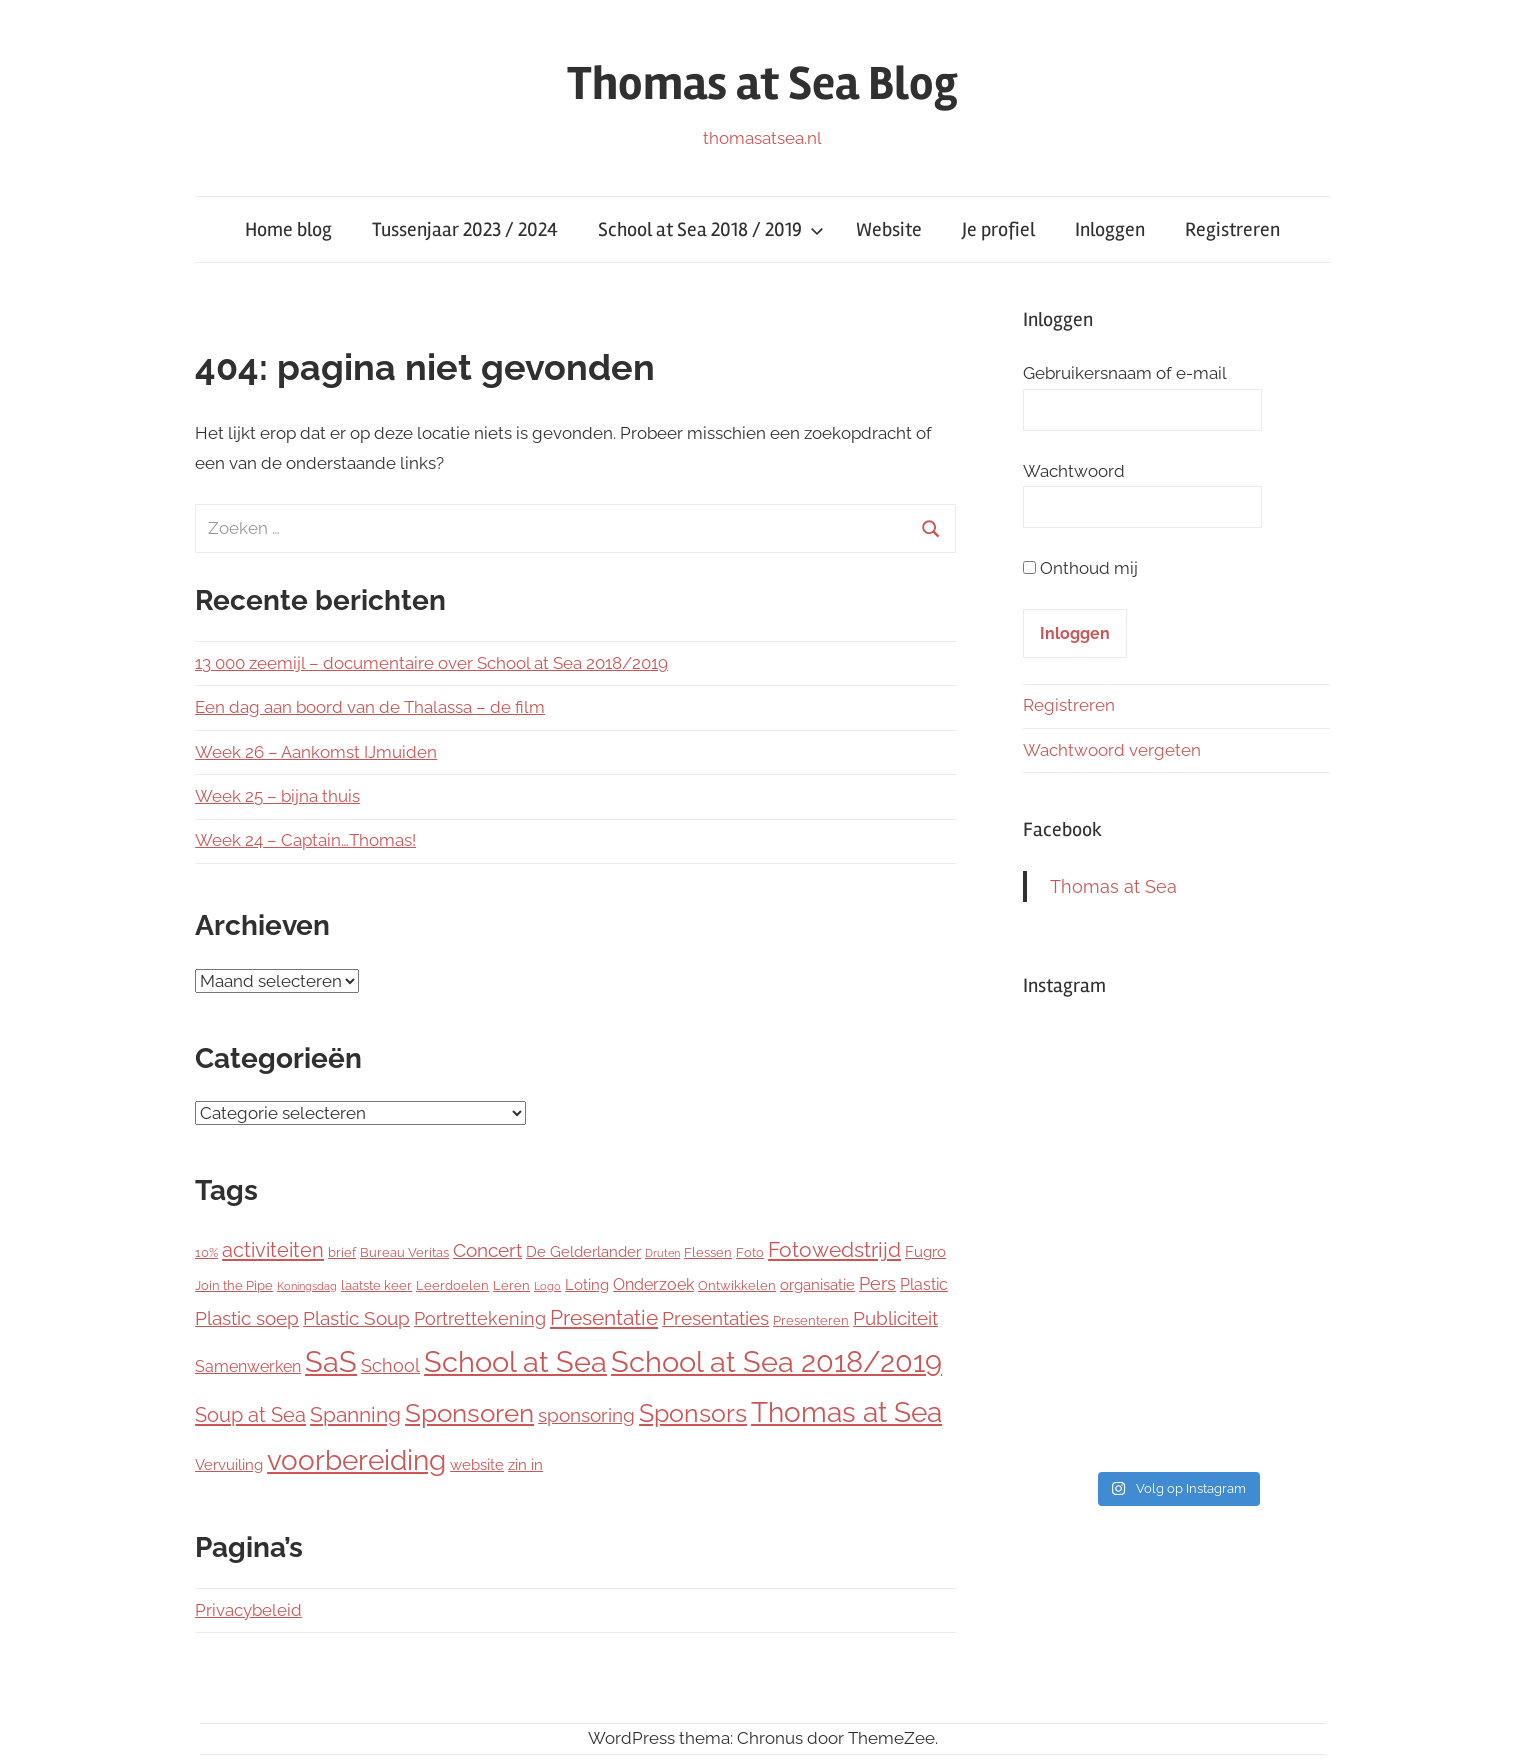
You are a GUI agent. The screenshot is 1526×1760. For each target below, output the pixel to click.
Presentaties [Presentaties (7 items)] (715, 1318)
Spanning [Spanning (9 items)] (355, 1414)
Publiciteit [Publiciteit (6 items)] (895, 1318)
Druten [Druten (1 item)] (662, 1253)
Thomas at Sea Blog (762, 83)
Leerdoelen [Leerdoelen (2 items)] (452, 1285)
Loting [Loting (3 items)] (587, 1285)
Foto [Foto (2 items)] (750, 1252)
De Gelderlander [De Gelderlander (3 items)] (583, 1252)
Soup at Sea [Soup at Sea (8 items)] (250, 1415)
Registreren (1232, 229)
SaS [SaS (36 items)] (331, 1362)
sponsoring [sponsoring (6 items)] (586, 1415)
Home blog (288, 229)
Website (889, 229)
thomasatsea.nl (762, 138)
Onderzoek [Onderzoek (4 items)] (653, 1284)
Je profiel (998, 229)
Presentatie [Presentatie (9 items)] (604, 1317)
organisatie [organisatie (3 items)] (817, 1285)
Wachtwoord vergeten (1112, 750)
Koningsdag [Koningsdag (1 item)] (307, 1286)
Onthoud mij (1089, 568)
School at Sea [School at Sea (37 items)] (515, 1362)
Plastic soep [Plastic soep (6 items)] (247, 1318)
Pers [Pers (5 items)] (877, 1283)
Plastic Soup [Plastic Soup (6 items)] (356, 1318)
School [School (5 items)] (390, 1365)
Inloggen (1110, 229)
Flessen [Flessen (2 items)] (708, 1252)
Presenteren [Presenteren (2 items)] (811, 1320)
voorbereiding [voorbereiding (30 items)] (356, 1460)
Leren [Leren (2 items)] (511, 1285)
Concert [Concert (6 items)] (487, 1250)
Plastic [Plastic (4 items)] (924, 1284)
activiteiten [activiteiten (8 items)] (273, 1250)
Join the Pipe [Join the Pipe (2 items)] (234, 1285)
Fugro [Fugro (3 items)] (925, 1252)
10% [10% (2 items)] (206, 1252)
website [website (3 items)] (477, 1465)
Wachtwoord (1074, 471)
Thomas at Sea (1113, 886)
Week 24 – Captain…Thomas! (305, 840)
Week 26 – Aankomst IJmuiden (316, 752)
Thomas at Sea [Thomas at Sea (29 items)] (846, 1412)
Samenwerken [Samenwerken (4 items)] (248, 1366)
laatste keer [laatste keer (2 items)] (376, 1285)
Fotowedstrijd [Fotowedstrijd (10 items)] (834, 1249)
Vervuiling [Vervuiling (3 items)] (229, 1465)
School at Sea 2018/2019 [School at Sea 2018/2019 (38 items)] (776, 1361)
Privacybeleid (248, 1610)
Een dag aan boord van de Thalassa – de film (370, 707)
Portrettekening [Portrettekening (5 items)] (480, 1318)
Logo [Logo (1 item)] (547, 1286)
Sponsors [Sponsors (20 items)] (693, 1413)
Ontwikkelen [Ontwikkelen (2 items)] (737, 1285)
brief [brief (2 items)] (342, 1252)
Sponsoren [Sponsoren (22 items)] (469, 1413)
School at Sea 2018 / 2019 (711, 229)
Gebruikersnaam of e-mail (1124, 373)
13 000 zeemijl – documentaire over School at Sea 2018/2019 (431, 663)
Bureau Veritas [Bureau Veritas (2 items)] (404, 1252)
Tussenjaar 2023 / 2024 (465, 229)
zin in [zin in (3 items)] (525, 1465)
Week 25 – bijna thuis (277, 796)
